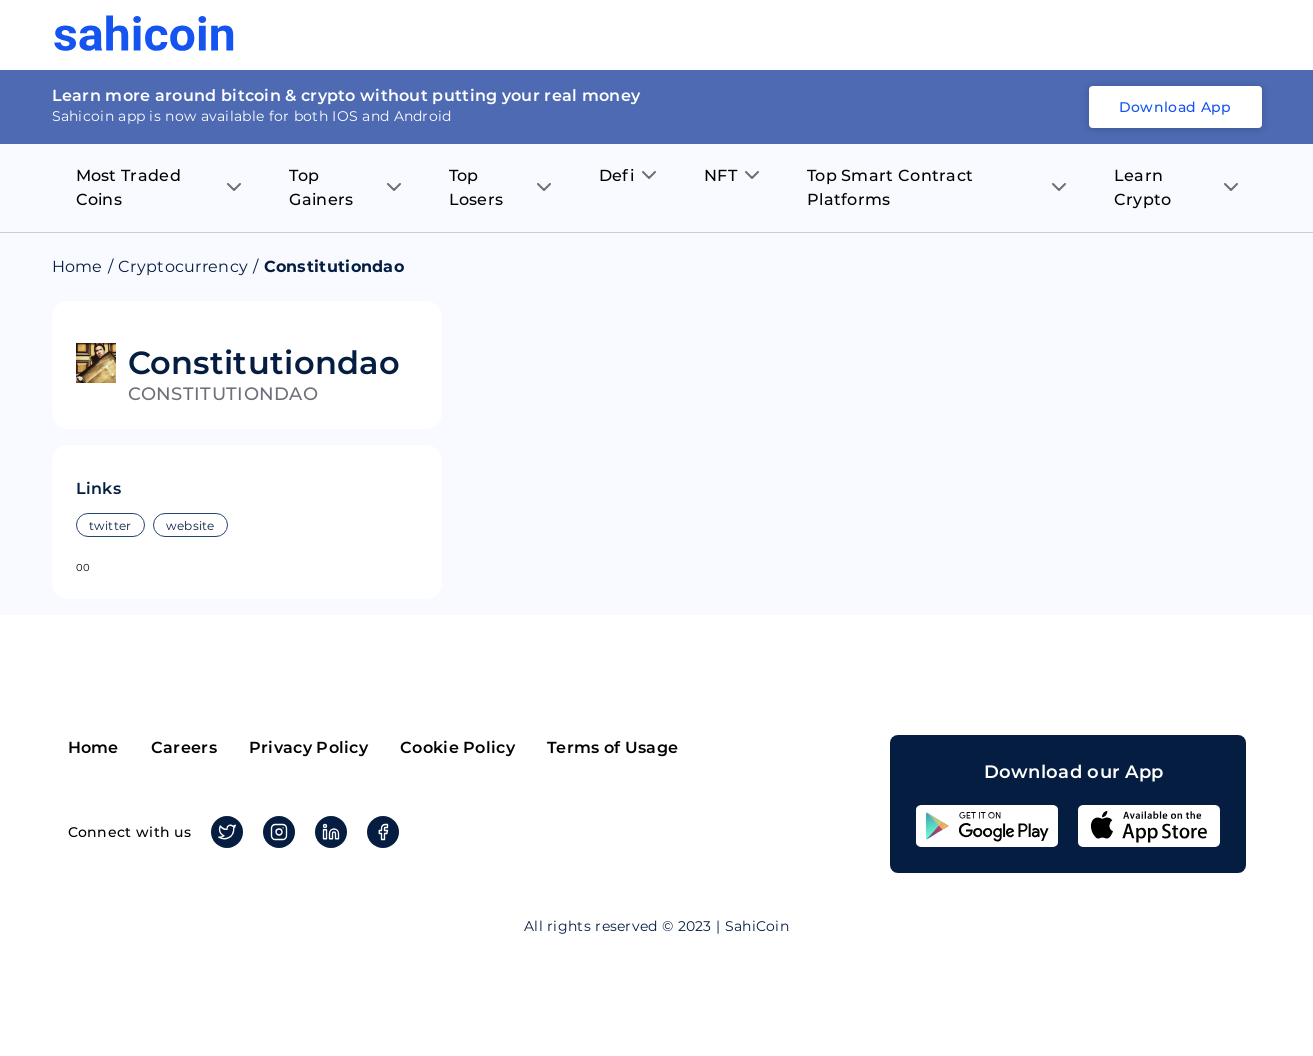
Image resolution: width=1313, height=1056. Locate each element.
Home (77, 266)
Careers (184, 747)
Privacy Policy (308, 747)
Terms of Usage (612, 747)
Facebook (379, 832)
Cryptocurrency (183, 266)
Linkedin (327, 832)
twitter (110, 525)
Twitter (223, 832)
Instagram (275, 832)
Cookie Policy (457, 747)
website (190, 525)
